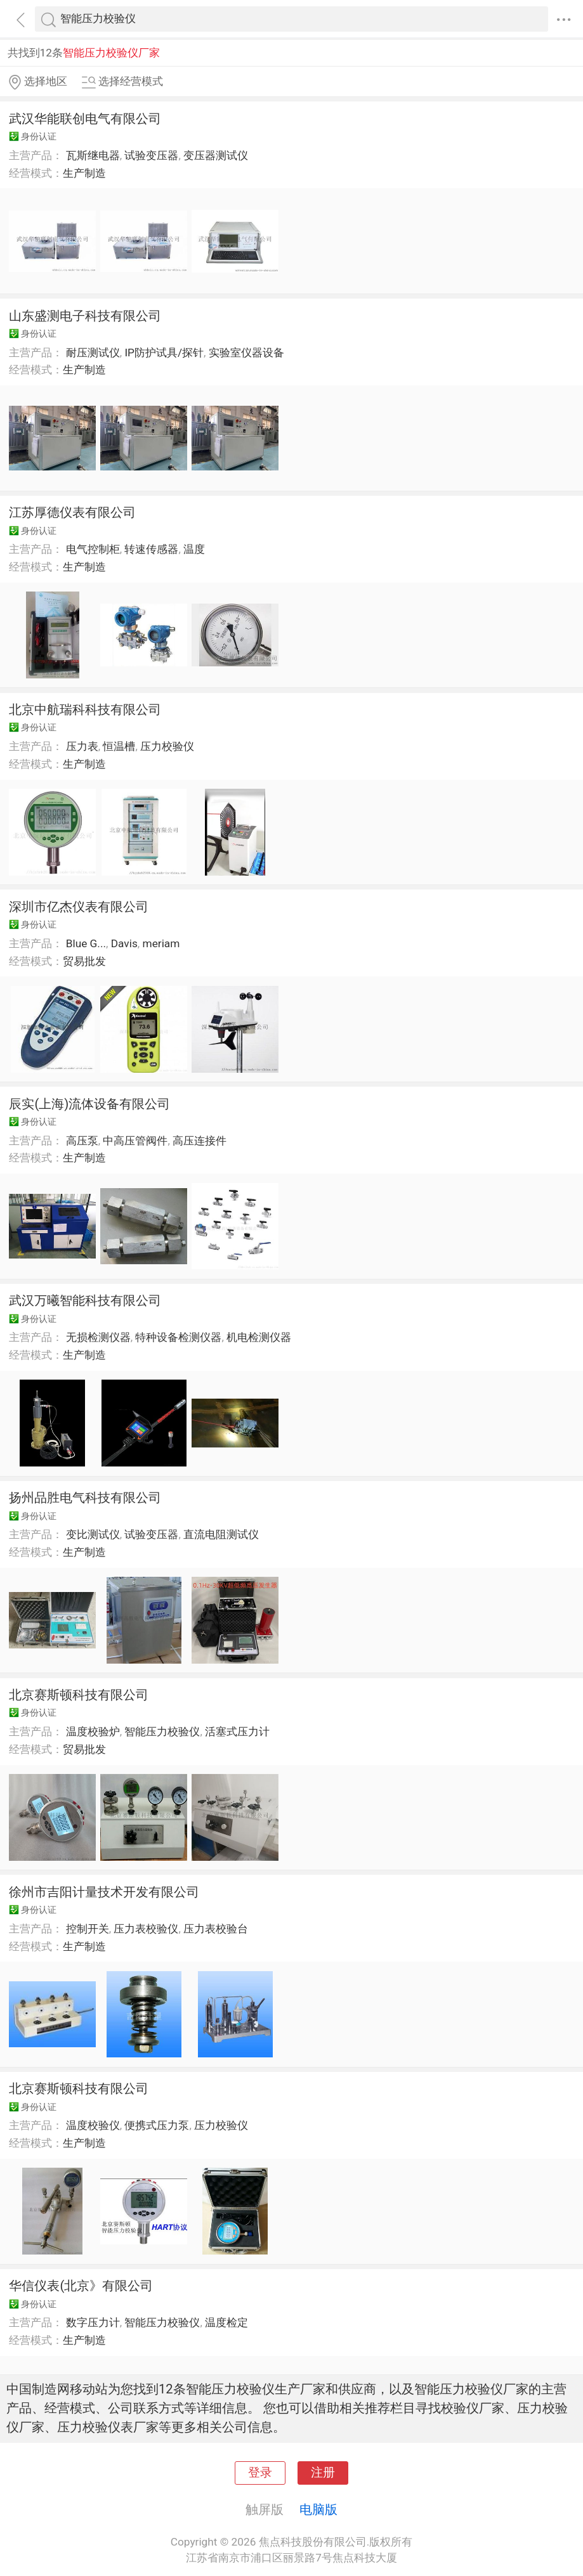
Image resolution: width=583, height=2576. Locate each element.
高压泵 (82, 1140)
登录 (260, 2473)
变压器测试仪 (215, 155)
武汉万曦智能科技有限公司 (85, 1300)
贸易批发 (84, 961)
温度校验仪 (93, 2125)
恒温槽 (119, 746)
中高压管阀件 (135, 1140)
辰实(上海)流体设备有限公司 (89, 1103)
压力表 (82, 746)
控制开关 (87, 1928)
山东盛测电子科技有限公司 (85, 315)
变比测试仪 (93, 1534)
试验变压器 (151, 155)
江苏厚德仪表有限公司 (72, 512)
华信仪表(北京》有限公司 (81, 2285)
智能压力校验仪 (162, 1731)
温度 (194, 549)
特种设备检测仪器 (178, 1337)
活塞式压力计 (237, 1731)
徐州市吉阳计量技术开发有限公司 (104, 1892)
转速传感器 (151, 549)
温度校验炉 (93, 1731)
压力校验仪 (167, 746)
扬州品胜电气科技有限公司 (85, 1497)
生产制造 (84, 173)
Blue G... (86, 943)
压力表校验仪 (146, 1928)
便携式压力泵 (156, 2125)
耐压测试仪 (93, 352)
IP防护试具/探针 (164, 352)
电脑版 (318, 2509)
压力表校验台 (215, 1928)
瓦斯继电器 (93, 155)
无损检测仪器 (98, 1337)
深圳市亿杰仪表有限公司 (78, 906)
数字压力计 (93, 2322)
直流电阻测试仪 (221, 1534)
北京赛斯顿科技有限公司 (78, 1694)
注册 (323, 2473)
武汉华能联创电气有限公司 (85, 118)
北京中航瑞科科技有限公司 (85, 709)
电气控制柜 (93, 549)
